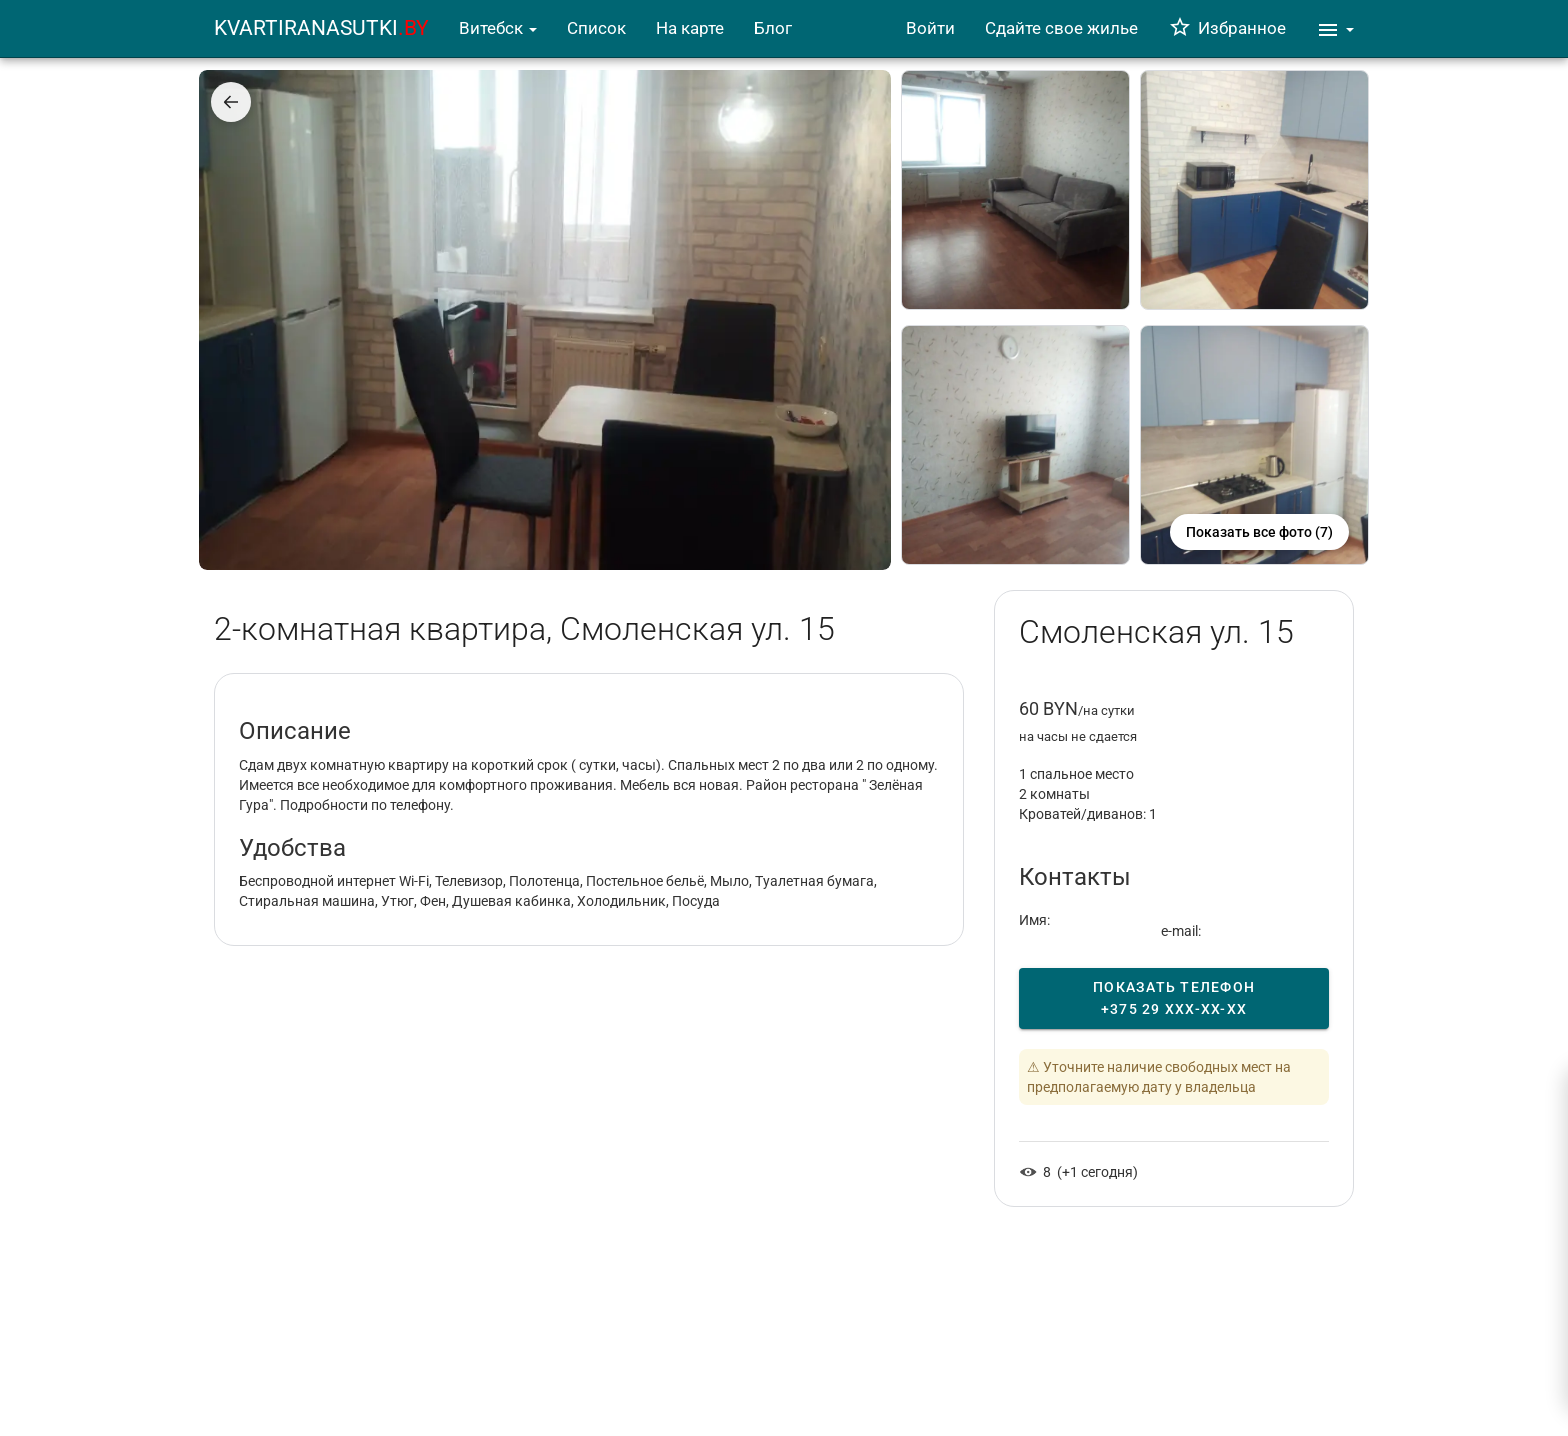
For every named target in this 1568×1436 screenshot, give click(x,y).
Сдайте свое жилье (1061, 28)
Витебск (498, 28)
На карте (690, 28)
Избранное (1227, 28)
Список (596, 28)
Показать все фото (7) (1259, 532)
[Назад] (231, 102)
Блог (773, 28)
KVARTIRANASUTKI (321, 28)
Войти (930, 28)
